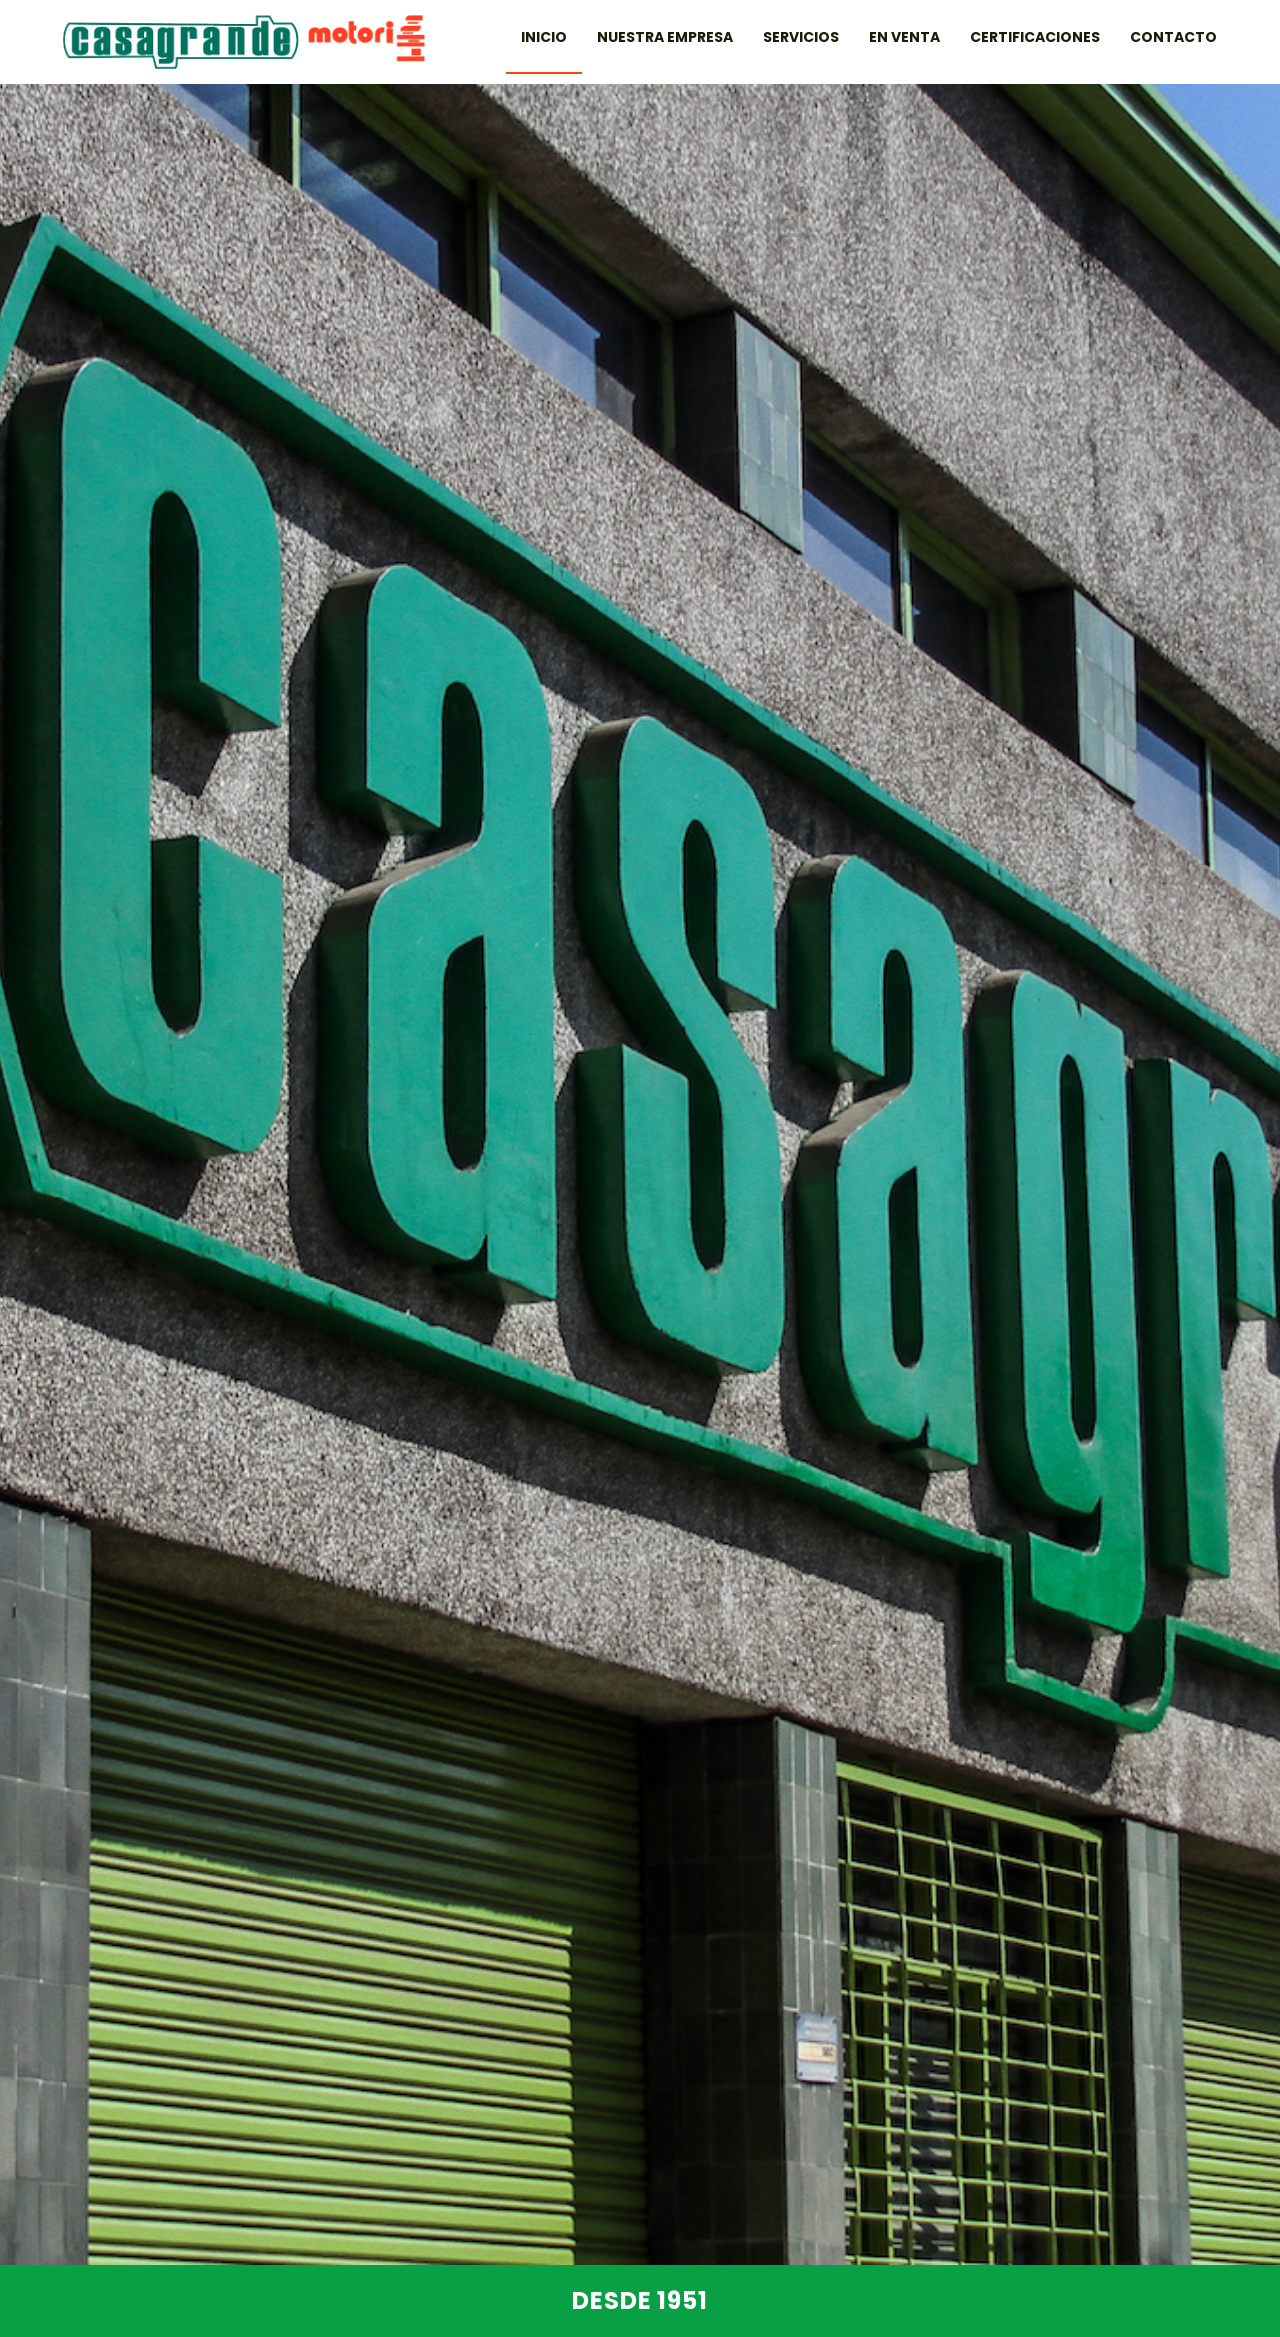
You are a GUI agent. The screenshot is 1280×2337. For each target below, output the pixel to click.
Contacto (1173, 37)
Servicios (801, 37)
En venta (904, 37)
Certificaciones (1035, 37)
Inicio (544, 37)
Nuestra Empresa (665, 37)
